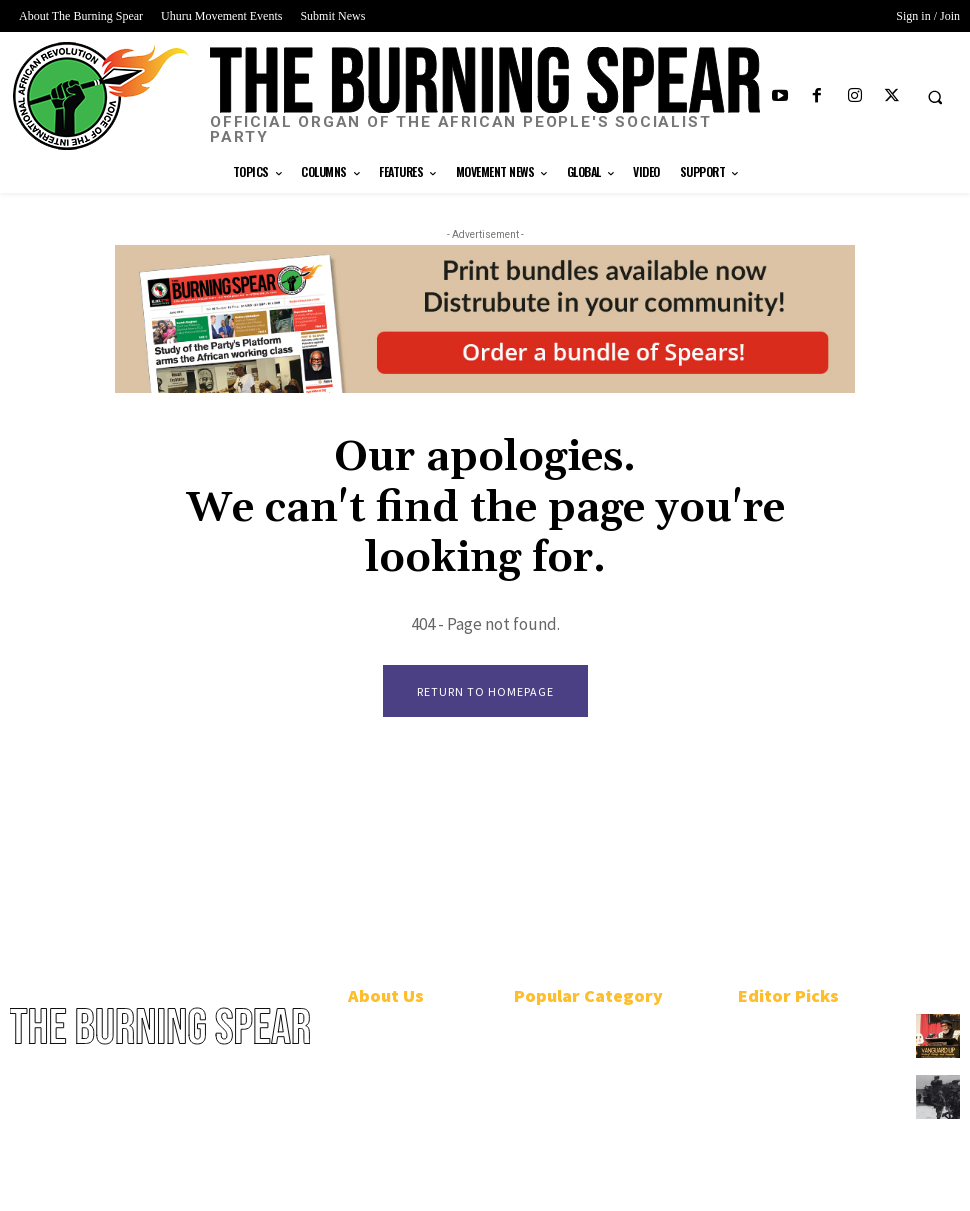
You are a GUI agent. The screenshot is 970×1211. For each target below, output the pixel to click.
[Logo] (484, 96)
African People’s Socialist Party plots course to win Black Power (810, 1037)
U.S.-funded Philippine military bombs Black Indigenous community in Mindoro (812, 1104)
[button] (935, 97)
